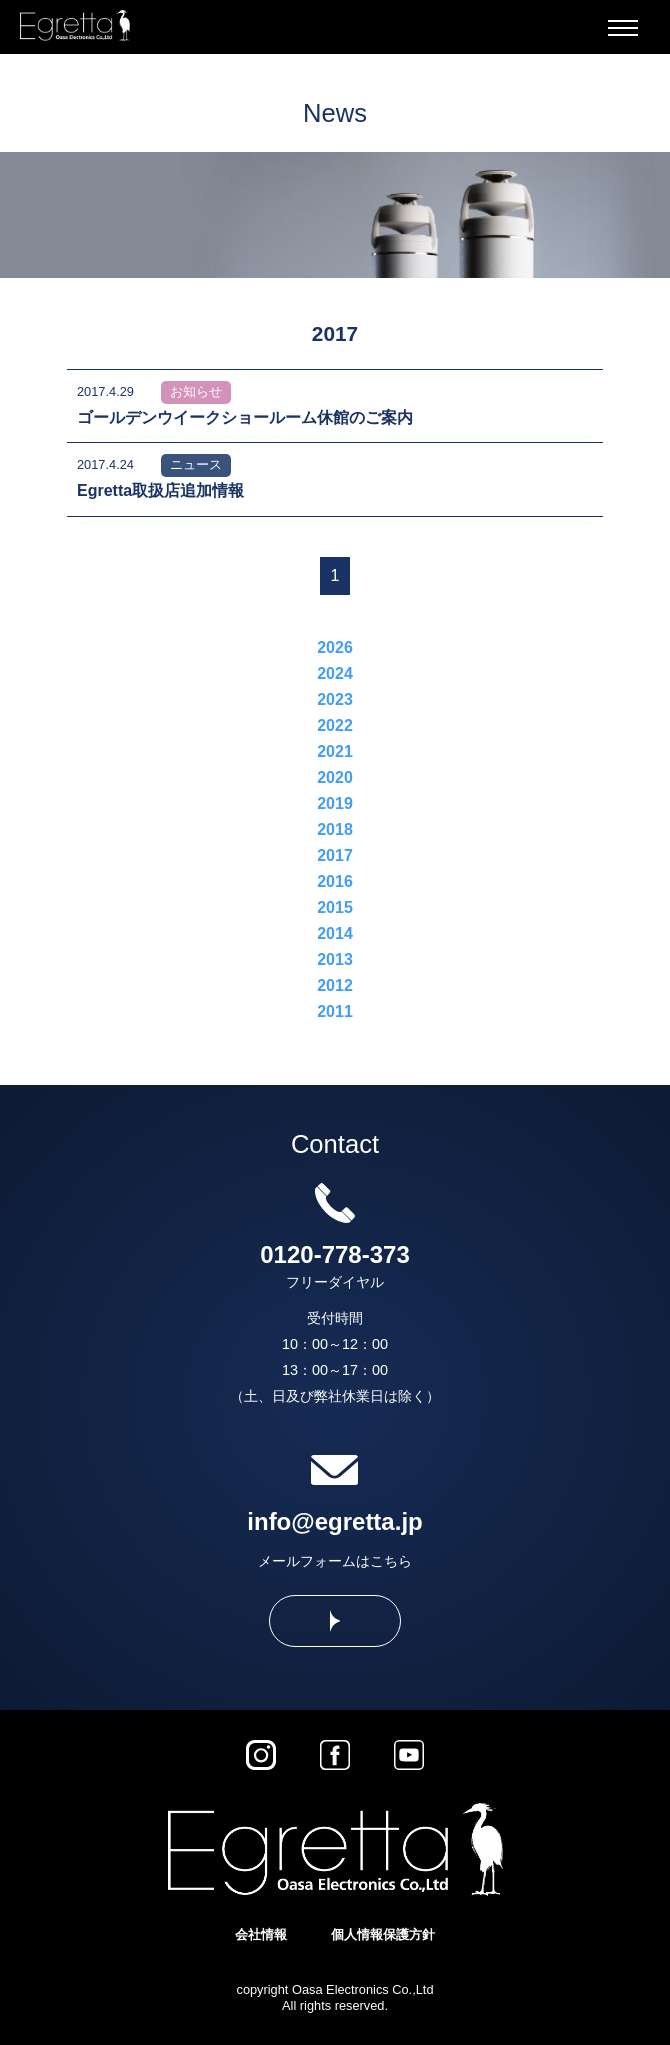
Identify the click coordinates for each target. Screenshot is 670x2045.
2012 (335, 985)
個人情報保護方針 (383, 1934)
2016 (335, 881)
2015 (335, 907)
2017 (335, 855)
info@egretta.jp (334, 1521)
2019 (335, 803)
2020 (335, 777)
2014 (335, 933)
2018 (335, 829)
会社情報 (261, 1934)
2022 (335, 725)
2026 (335, 647)
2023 (335, 699)
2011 (335, 1011)
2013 (335, 959)
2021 (335, 751)
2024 (335, 673)
